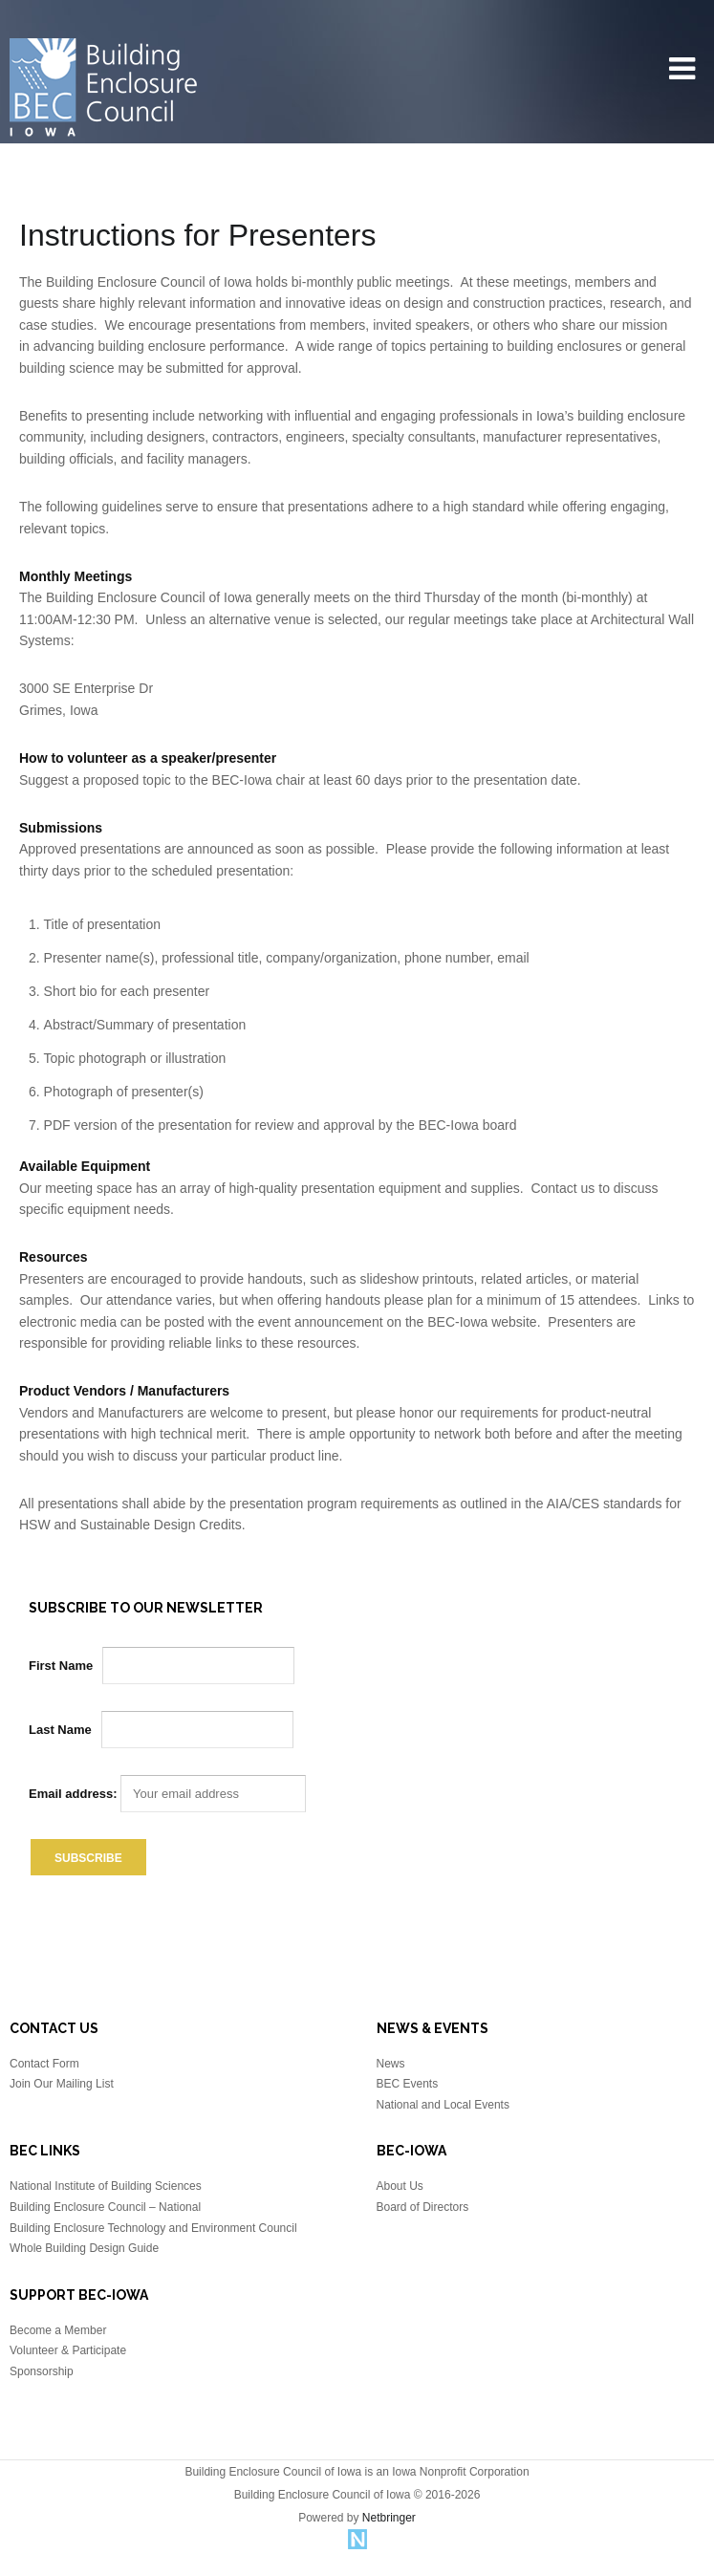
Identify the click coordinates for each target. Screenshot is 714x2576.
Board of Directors (423, 2207)
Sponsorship (42, 2371)
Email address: (167, 1793)
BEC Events (408, 2083)
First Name (61, 1665)
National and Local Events (443, 2104)
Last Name (60, 1729)
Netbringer (389, 2517)
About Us (400, 2186)
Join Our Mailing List (62, 2083)
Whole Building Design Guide (84, 2248)
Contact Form (44, 2063)
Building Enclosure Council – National (105, 2207)
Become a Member (58, 2330)
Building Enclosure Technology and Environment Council (153, 2228)
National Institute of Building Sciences (106, 2186)
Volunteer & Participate (68, 2350)
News (391, 2063)
